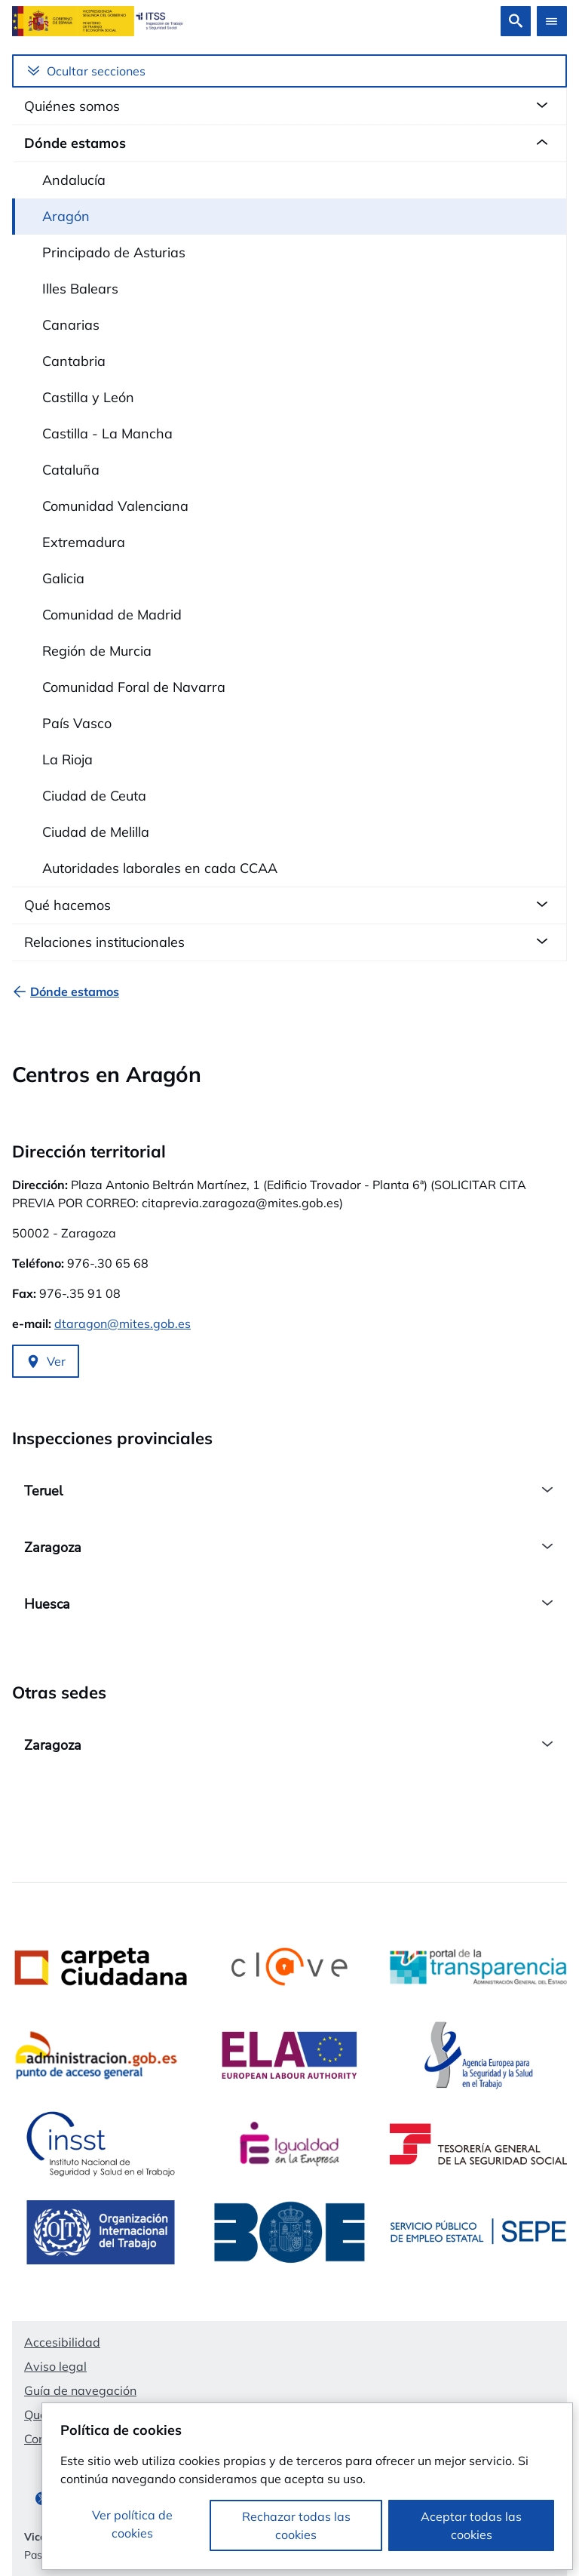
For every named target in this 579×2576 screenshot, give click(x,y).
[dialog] (307, 2486)
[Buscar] (516, 21)
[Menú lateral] (289, 71)
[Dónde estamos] (74, 991)
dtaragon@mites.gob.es (122, 1323)
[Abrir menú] (552, 21)
